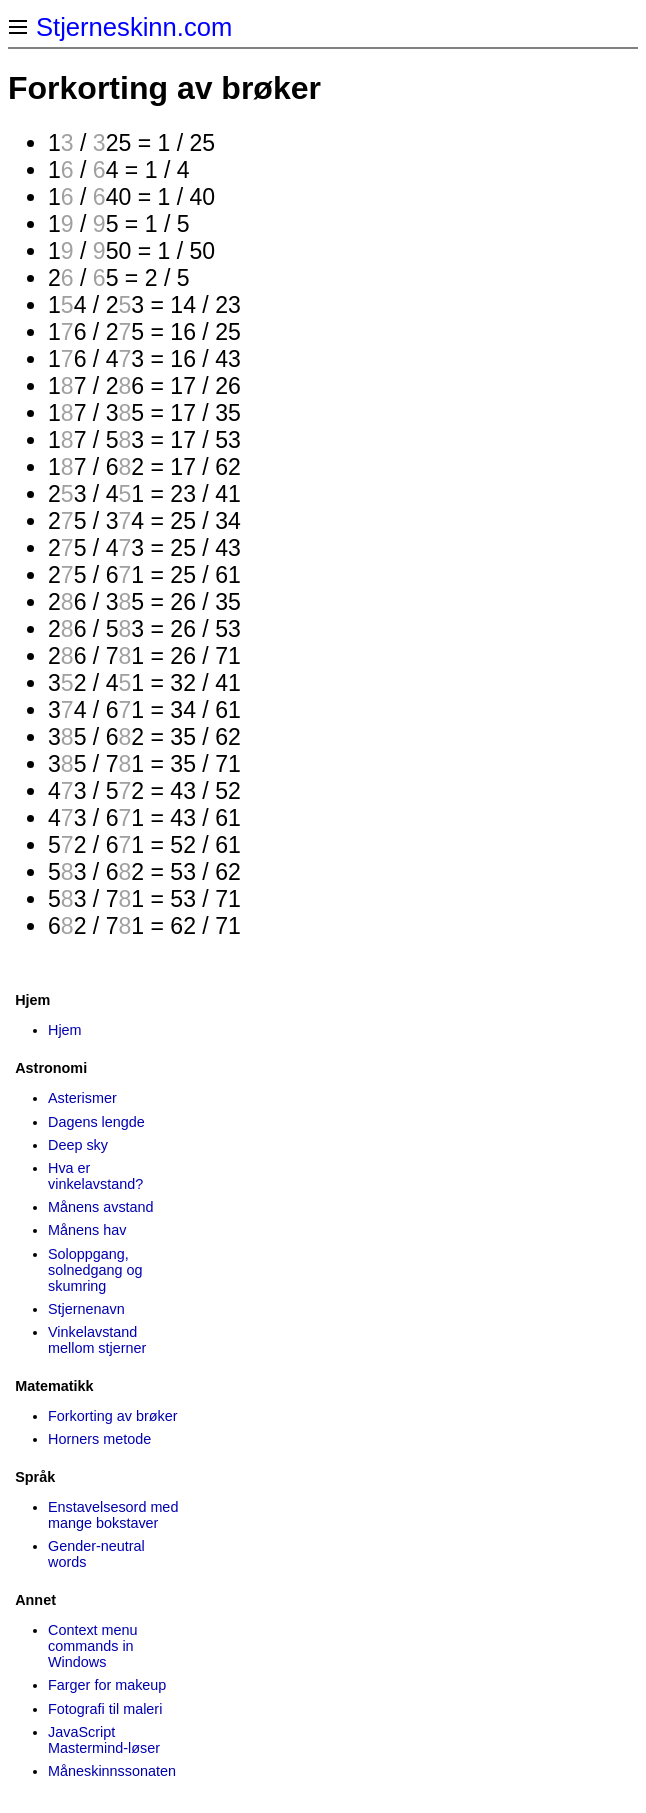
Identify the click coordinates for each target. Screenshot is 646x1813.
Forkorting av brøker (113, 1416)
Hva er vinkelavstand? (95, 1176)
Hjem (65, 1030)
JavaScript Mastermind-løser (104, 1740)
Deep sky (78, 1145)
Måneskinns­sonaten (112, 1771)
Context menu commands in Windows (93, 1646)
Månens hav (87, 1230)
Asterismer (82, 1098)
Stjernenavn (86, 1309)
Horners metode (99, 1439)
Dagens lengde (96, 1122)
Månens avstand (101, 1207)
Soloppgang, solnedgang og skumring (95, 1270)
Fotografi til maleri (105, 1709)
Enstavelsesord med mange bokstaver (113, 1515)
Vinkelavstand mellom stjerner (97, 1340)
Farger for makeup (107, 1685)
